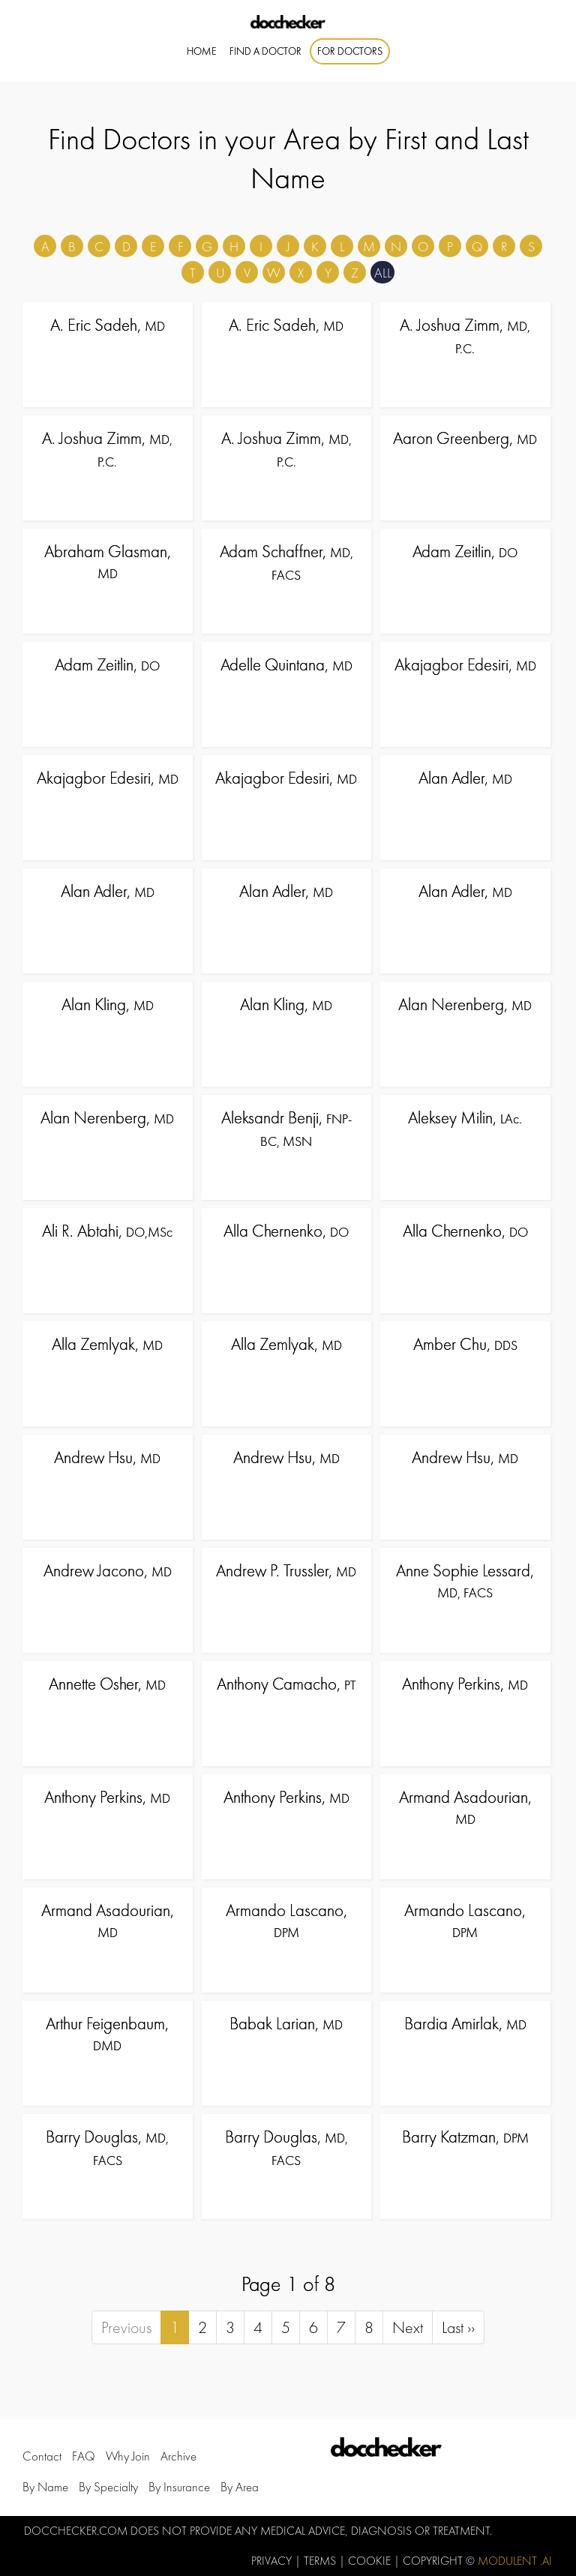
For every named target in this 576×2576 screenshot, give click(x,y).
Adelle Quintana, (286, 664)
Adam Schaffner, (286, 561)
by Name (45, 2487)
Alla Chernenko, (286, 1230)
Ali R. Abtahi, (107, 1230)
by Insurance (179, 2487)
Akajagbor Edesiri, (465, 664)
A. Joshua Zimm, (465, 335)
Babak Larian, (286, 2023)
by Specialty (108, 2487)
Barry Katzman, (465, 2136)
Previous (126, 2327)
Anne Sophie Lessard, (465, 1580)
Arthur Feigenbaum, (107, 2033)
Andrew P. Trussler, (286, 1570)
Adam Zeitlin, (465, 551)
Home (202, 51)
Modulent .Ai (515, 2561)
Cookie (371, 2561)
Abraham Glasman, (107, 561)
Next (407, 2327)
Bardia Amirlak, (465, 2023)
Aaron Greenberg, (465, 438)
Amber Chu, (465, 1344)
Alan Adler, (465, 777)
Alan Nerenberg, (465, 1004)
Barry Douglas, (107, 2147)
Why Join (128, 2457)
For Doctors (349, 51)
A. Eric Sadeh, (107, 324)
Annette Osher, (107, 1683)
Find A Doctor (266, 51)
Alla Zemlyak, (107, 1344)
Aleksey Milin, (465, 1117)
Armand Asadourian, (465, 1807)
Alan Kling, (108, 1004)
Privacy (273, 2561)
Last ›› (458, 2327)
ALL (383, 272)
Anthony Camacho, (286, 1683)
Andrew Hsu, (107, 1457)
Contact (42, 2457)
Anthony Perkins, (465, 1683)
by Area (239, 2487)
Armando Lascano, (286, 1920)
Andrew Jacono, (108, 1570)
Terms (321, 2561)
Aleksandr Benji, (286, 1128)
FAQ (83, 2457)
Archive (178, 2457)
